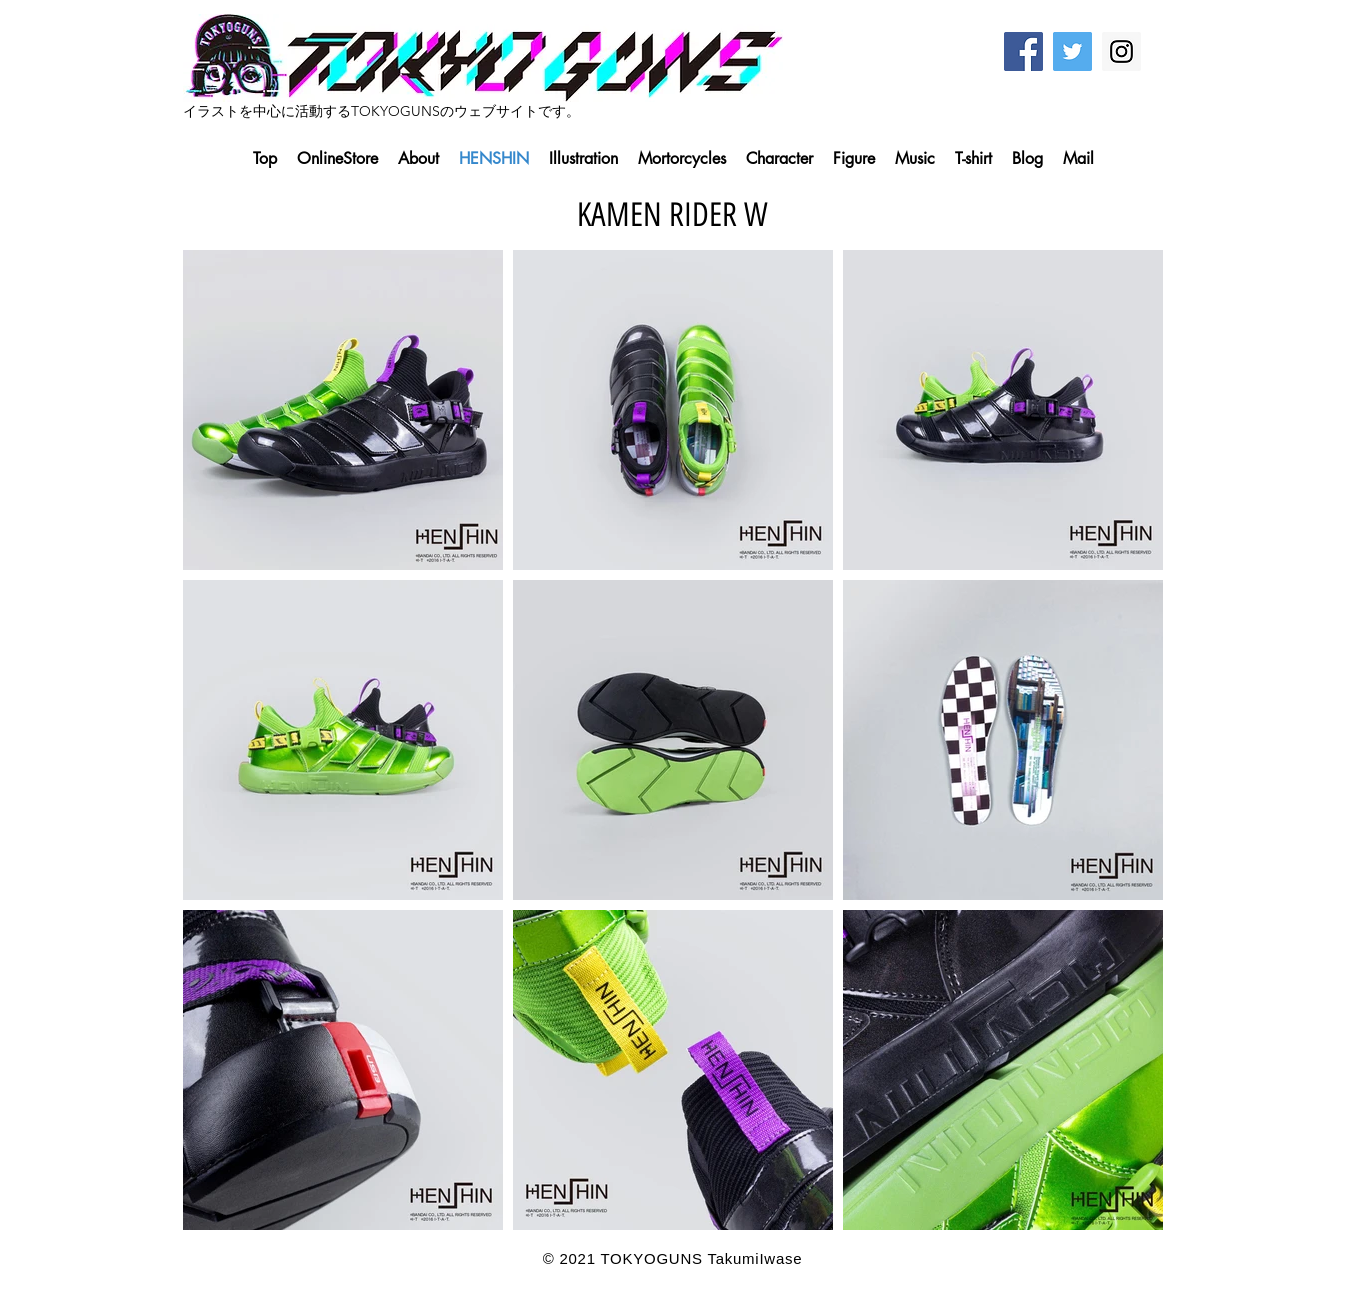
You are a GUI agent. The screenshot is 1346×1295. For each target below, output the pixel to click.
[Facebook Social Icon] (1023, 51)
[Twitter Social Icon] (1072, 51)
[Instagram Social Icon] (1121, 51)
